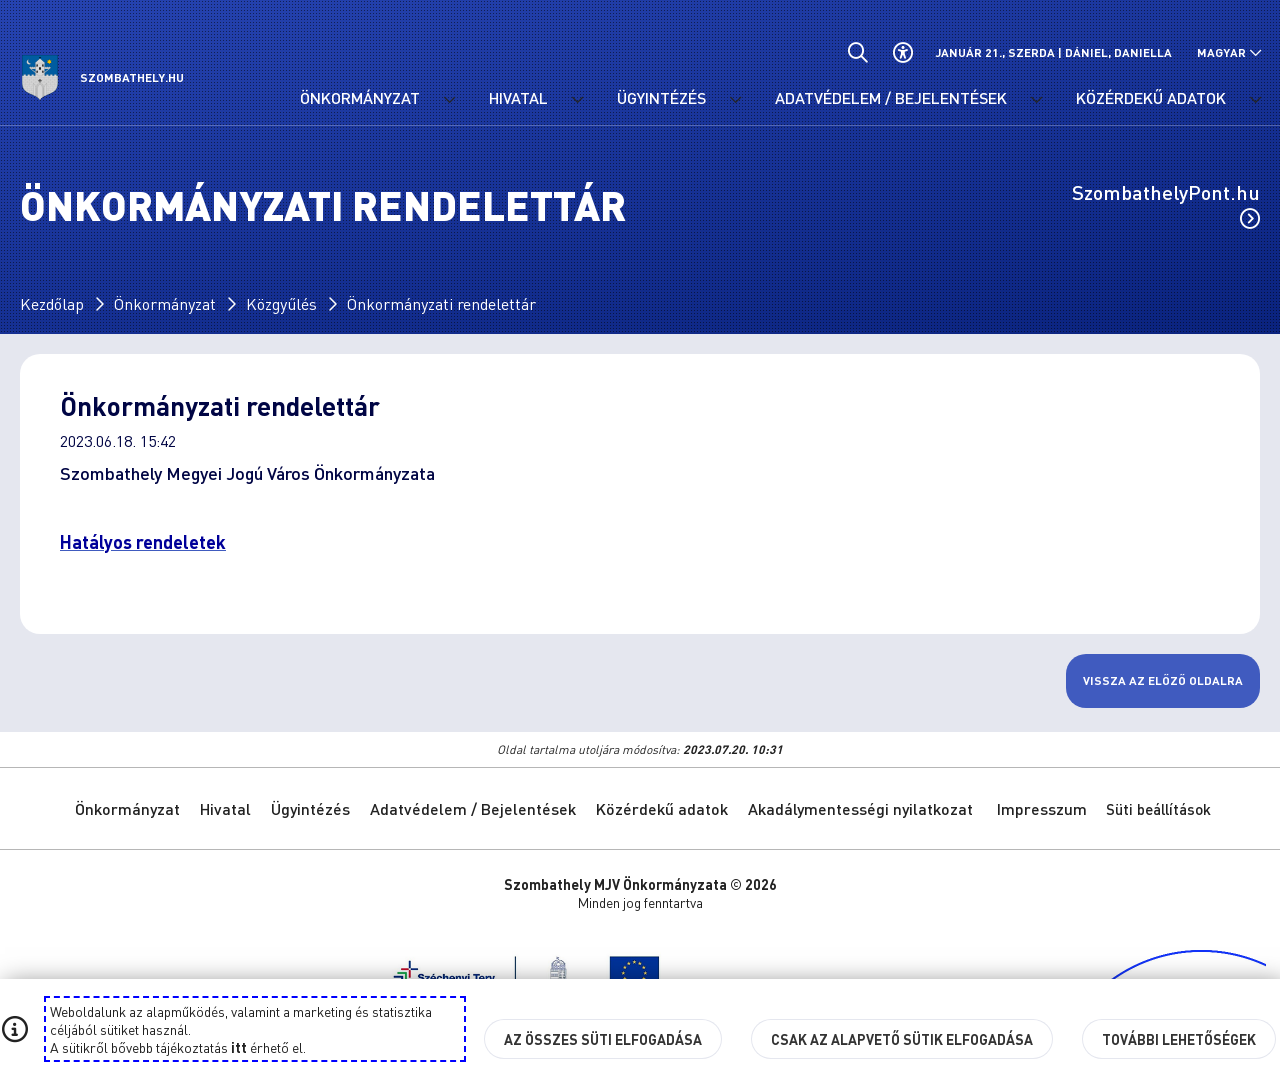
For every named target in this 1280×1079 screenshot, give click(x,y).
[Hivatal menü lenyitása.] (577, 100)
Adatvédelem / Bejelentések (473, 808)
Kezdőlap (52, 303)
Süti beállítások (1158, 809)
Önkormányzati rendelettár (441, 303)
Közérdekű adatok (662, 808)
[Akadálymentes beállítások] (902, 52)
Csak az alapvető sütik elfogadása (902, 1039)
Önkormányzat (165, 303)
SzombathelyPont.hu (1166, 204)
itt (239, 1047)
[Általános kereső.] (857, 52)
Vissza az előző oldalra (1163, 680)
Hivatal (225, 808)
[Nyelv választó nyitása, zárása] (1229, 52)
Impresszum (1042, 808)
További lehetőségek (1179, 1039)
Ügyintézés (310, 808)
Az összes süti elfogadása (603, 1039)
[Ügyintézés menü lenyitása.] (735, 100)
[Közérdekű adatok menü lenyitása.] (1255, 100)
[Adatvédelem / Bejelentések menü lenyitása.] (1036, 100)
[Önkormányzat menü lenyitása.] (449, 100)
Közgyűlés (281, 303)
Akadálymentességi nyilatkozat (860, 808)
